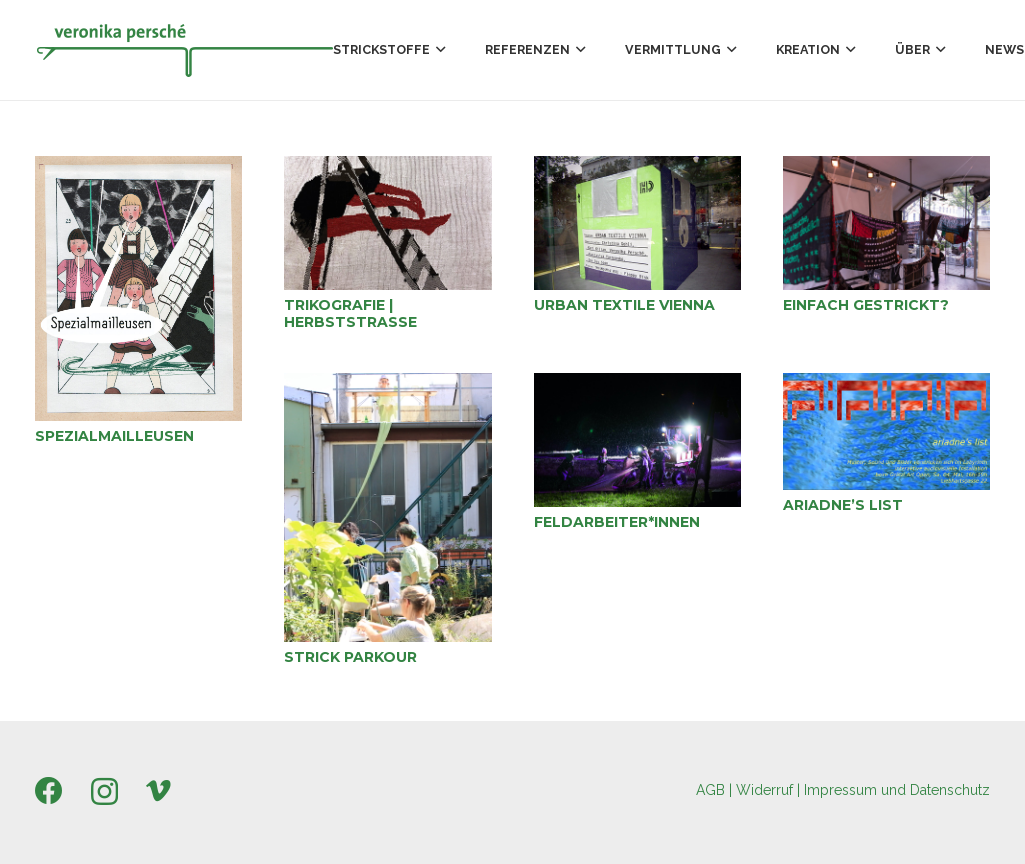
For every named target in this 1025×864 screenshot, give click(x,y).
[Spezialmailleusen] (138, 288)
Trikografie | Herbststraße (350, 313)
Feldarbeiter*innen (617, 522)
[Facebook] (49, 791)
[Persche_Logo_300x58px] (185, 50)
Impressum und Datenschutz (897, 790)
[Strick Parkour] (387, 507)
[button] (437, 50)
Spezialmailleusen (114, 436)
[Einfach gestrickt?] (886, 223)
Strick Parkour (350, 657)
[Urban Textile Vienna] (637, 223)
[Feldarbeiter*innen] (637, 440)
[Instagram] (104, 792)
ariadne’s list (843, 505)
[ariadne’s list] (886, 431)
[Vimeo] (158, 791)
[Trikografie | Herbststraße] (387, 223)
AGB (710, 790)
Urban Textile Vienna (624, 305)
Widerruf (764, 790)
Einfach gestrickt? (866, 305)
